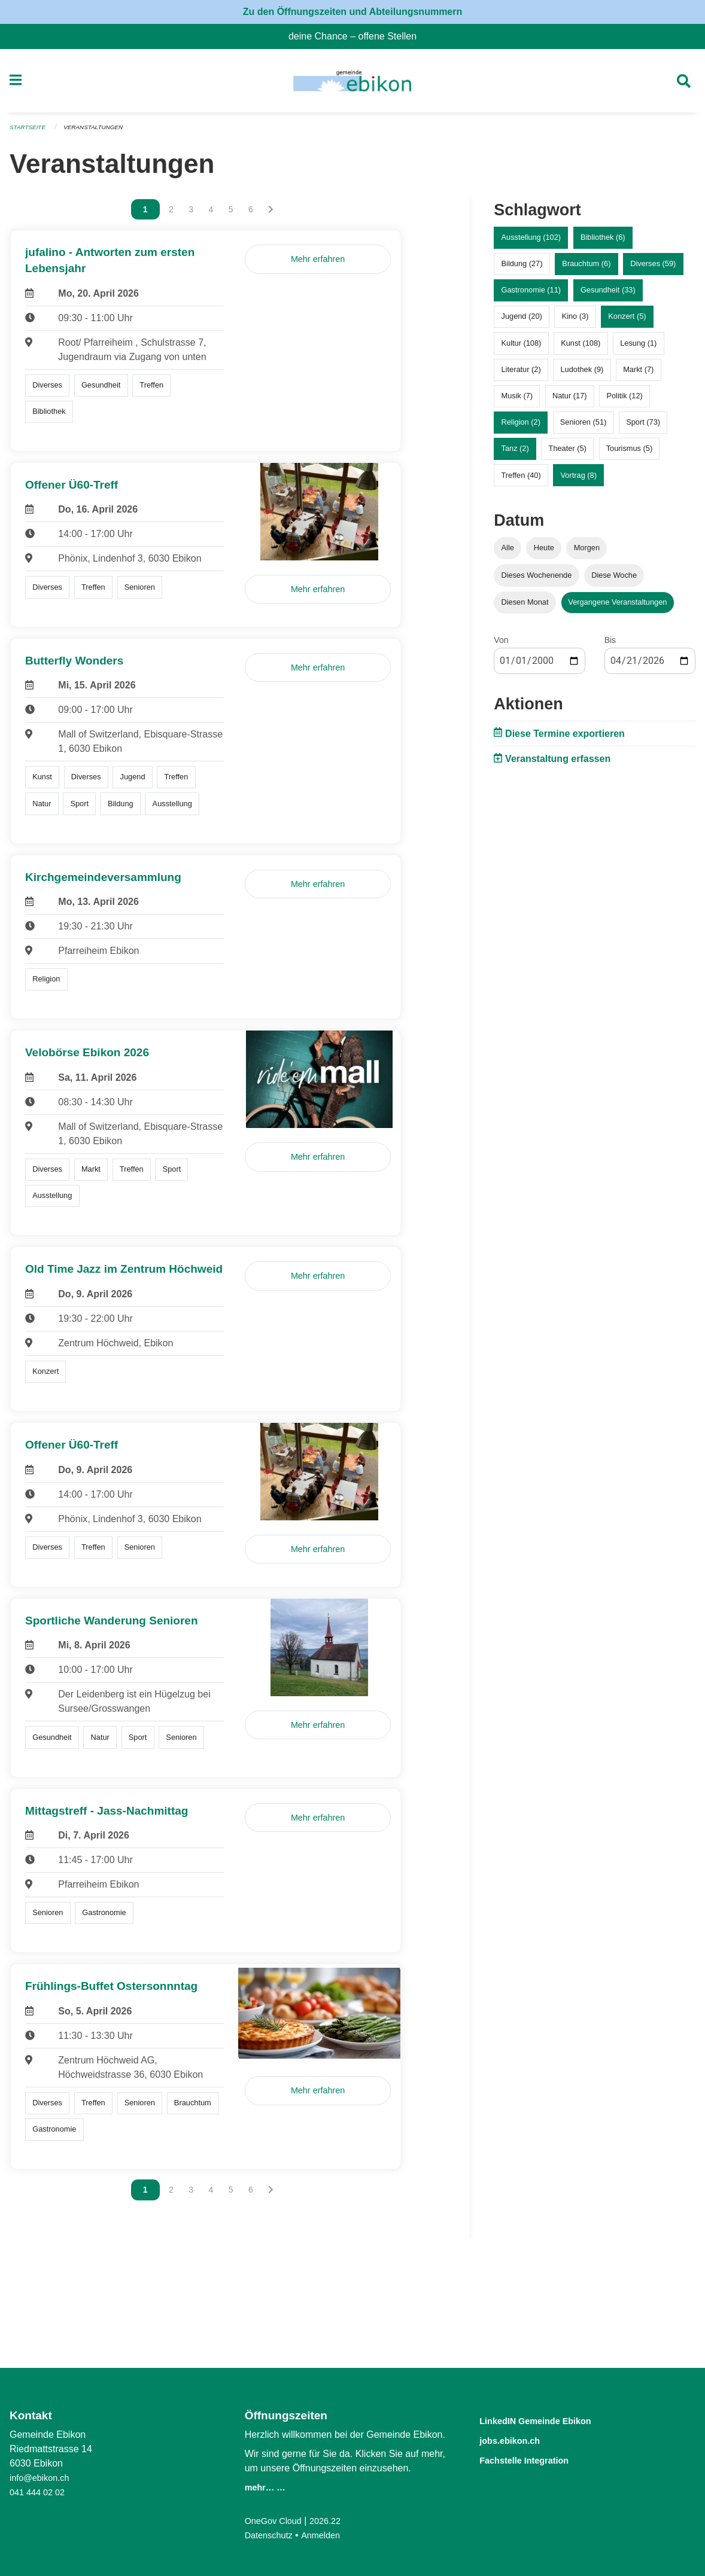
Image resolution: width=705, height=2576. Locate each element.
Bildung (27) (522, 268)
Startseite (30, 132)
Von (501, 645)
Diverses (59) (653, 268)
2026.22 (333, 2521)
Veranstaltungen (100, 132)
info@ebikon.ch (43, 2478)
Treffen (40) (521, 479)
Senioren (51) (583, 427)
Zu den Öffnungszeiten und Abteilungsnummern (353, 12)
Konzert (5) (627, 321)
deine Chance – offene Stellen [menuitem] (357, 36)
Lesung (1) (638, 347)
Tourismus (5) (629, 453)
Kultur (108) (522, 347)
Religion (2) (521, 427)
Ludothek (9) (581, 374)
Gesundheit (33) (608, 295)
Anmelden (327, 2535)
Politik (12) (624, 401)
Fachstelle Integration (538, 2458)
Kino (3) (575, 321)
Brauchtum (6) (586, 268)
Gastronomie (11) (531, 295)
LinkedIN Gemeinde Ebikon (553, 2420)
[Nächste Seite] (270, 214)
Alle (508, 552)
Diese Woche (614, 579)
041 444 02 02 (40, 2492)
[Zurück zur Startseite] (352, 83)
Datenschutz (271, 2535)
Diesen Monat (525, 606)
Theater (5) (568, 453)
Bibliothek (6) (603, 242)
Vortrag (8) (578, 479)
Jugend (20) (522, 321)
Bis (610, 645)
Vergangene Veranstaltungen (617, 606)
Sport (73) (643, 427)
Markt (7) (638, 374)
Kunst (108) (580, 347)
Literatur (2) (521, 374)
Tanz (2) (515, 453)
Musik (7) (517, 401)
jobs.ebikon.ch (519, 2439)
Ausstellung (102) (531, 242)
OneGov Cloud (276, 2521)
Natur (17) (569, 401)
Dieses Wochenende (537, 579)
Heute (544, 552)
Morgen (587, 552)
